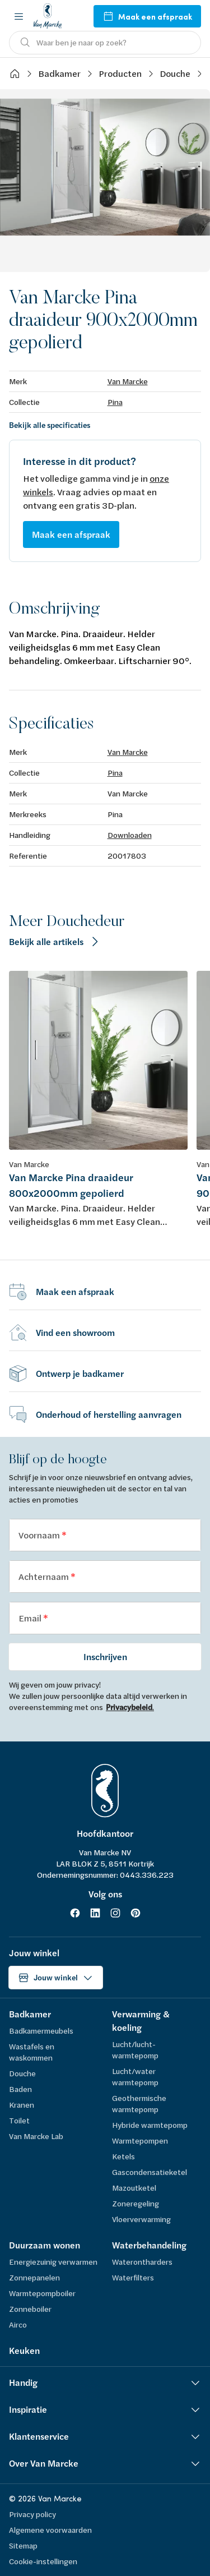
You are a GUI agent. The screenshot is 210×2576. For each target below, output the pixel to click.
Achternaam (44, 1576)
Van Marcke (128, 381)
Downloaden (130, 835)
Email (30, 1618)
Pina (115, 402)
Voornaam (40, 1535)
